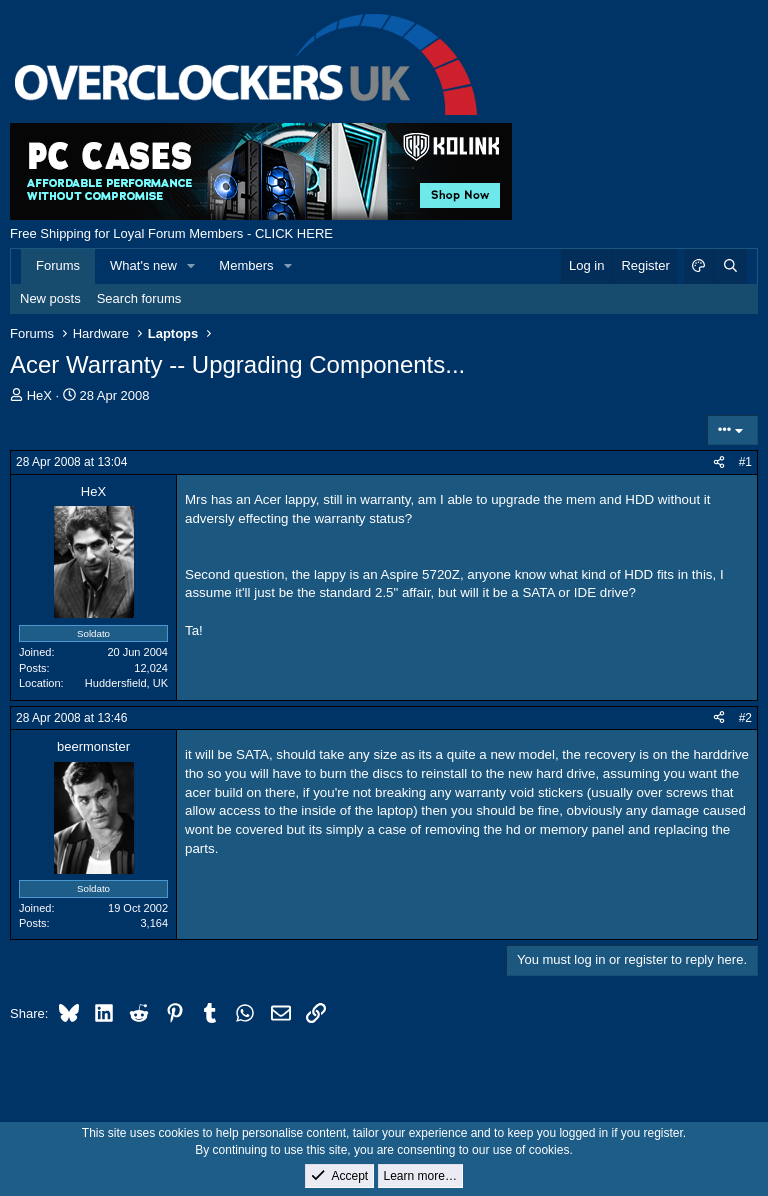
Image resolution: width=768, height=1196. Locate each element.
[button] (192, 266)
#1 (745, 462)
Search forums (139, 298)
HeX (39, 395)
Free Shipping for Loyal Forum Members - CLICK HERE (171, 233)
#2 (745, 718)
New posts (50, 298)
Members (246, 265)
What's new (143, 265)
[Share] (719, 462)
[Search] (730, 266)
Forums (58, 265)
